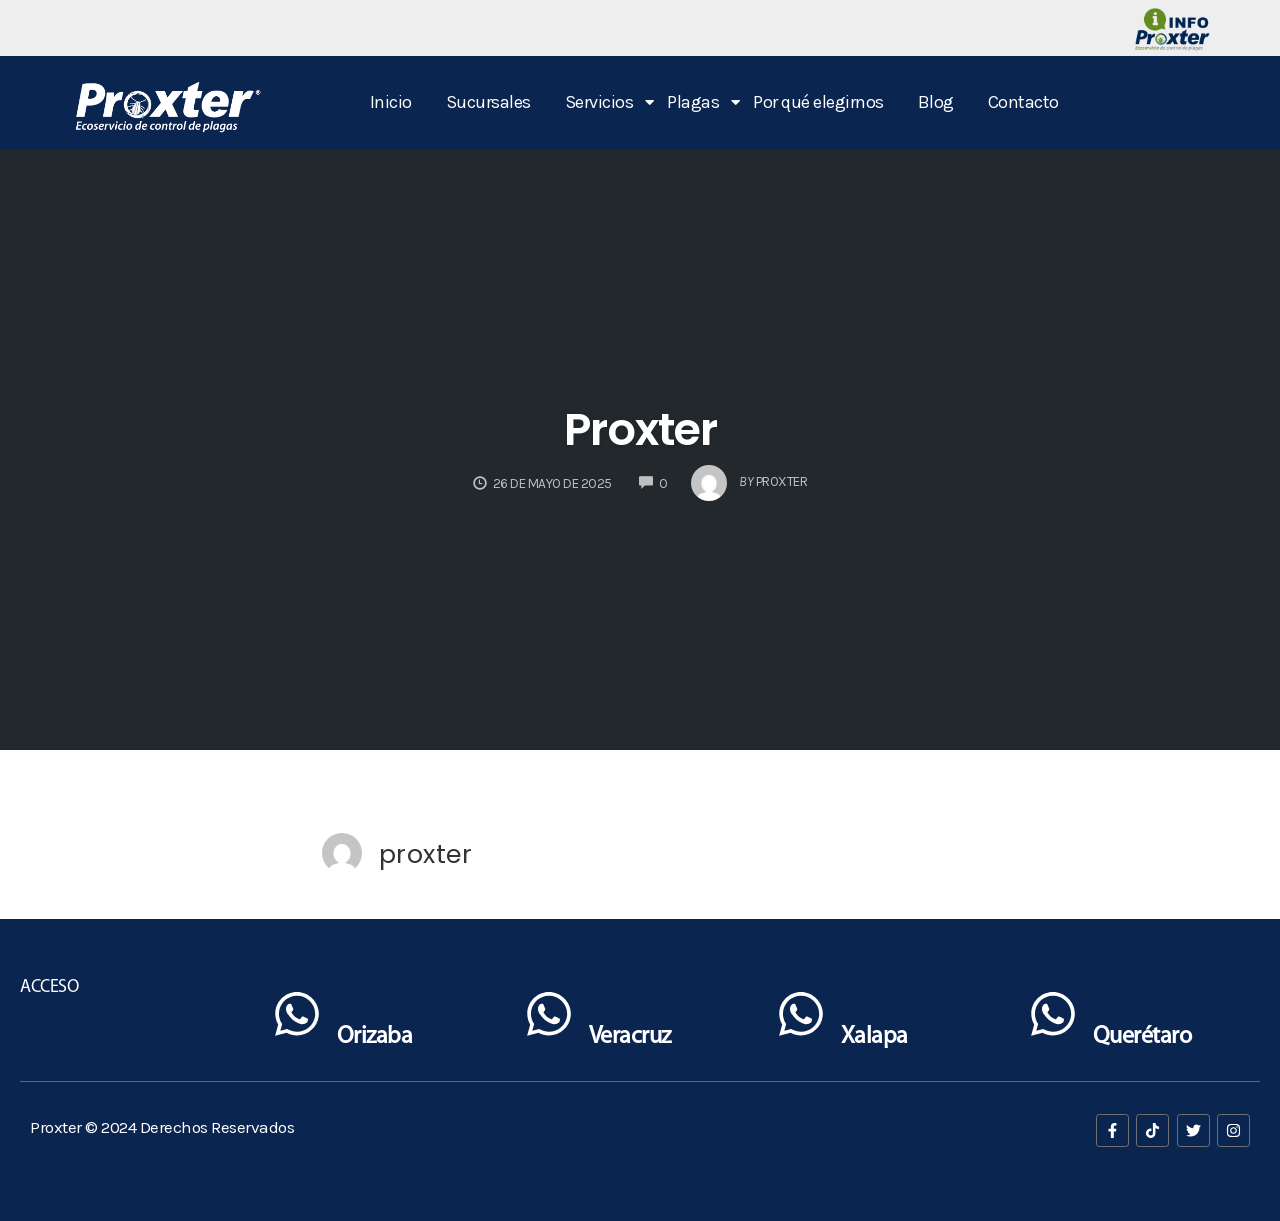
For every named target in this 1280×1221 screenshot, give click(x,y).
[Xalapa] (801, 1018)
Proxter (640, 429)
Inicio (391, 102)
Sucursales (488, 102)
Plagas (696, 102)
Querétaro (1142, 1037)
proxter (426, 854)
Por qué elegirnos (818, 102)
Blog (936, 102)
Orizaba (375, 1037)
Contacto (1023, 102)
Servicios (603, 102)
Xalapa (874, 1037)
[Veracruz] (549, 1018)
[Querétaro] (1053, 1018)
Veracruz (630, 1037)
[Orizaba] (297, 1018)
